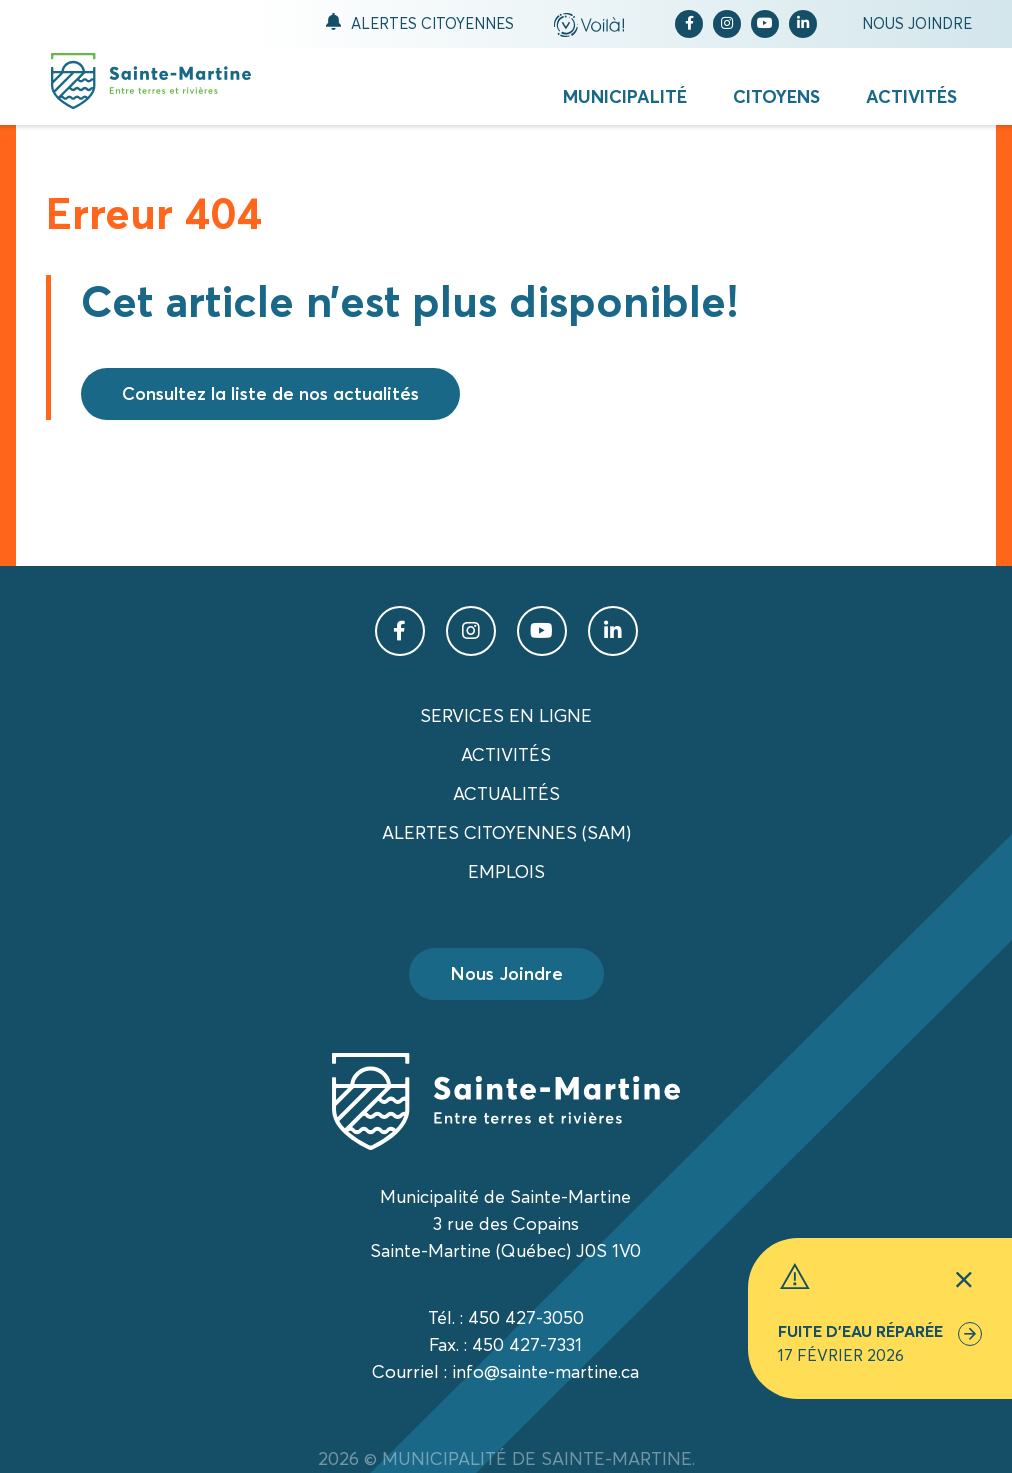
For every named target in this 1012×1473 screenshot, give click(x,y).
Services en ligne (506, 715)
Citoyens (776, 96)
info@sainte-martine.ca (545, 1371)
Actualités (506, 793)
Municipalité (625, 96)
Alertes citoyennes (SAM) (506, 832)
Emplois (506, 871)
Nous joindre (917, 23)
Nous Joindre (506, 973)
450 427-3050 (526, 1317)
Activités (911, 96)
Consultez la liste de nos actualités (270, 393)
